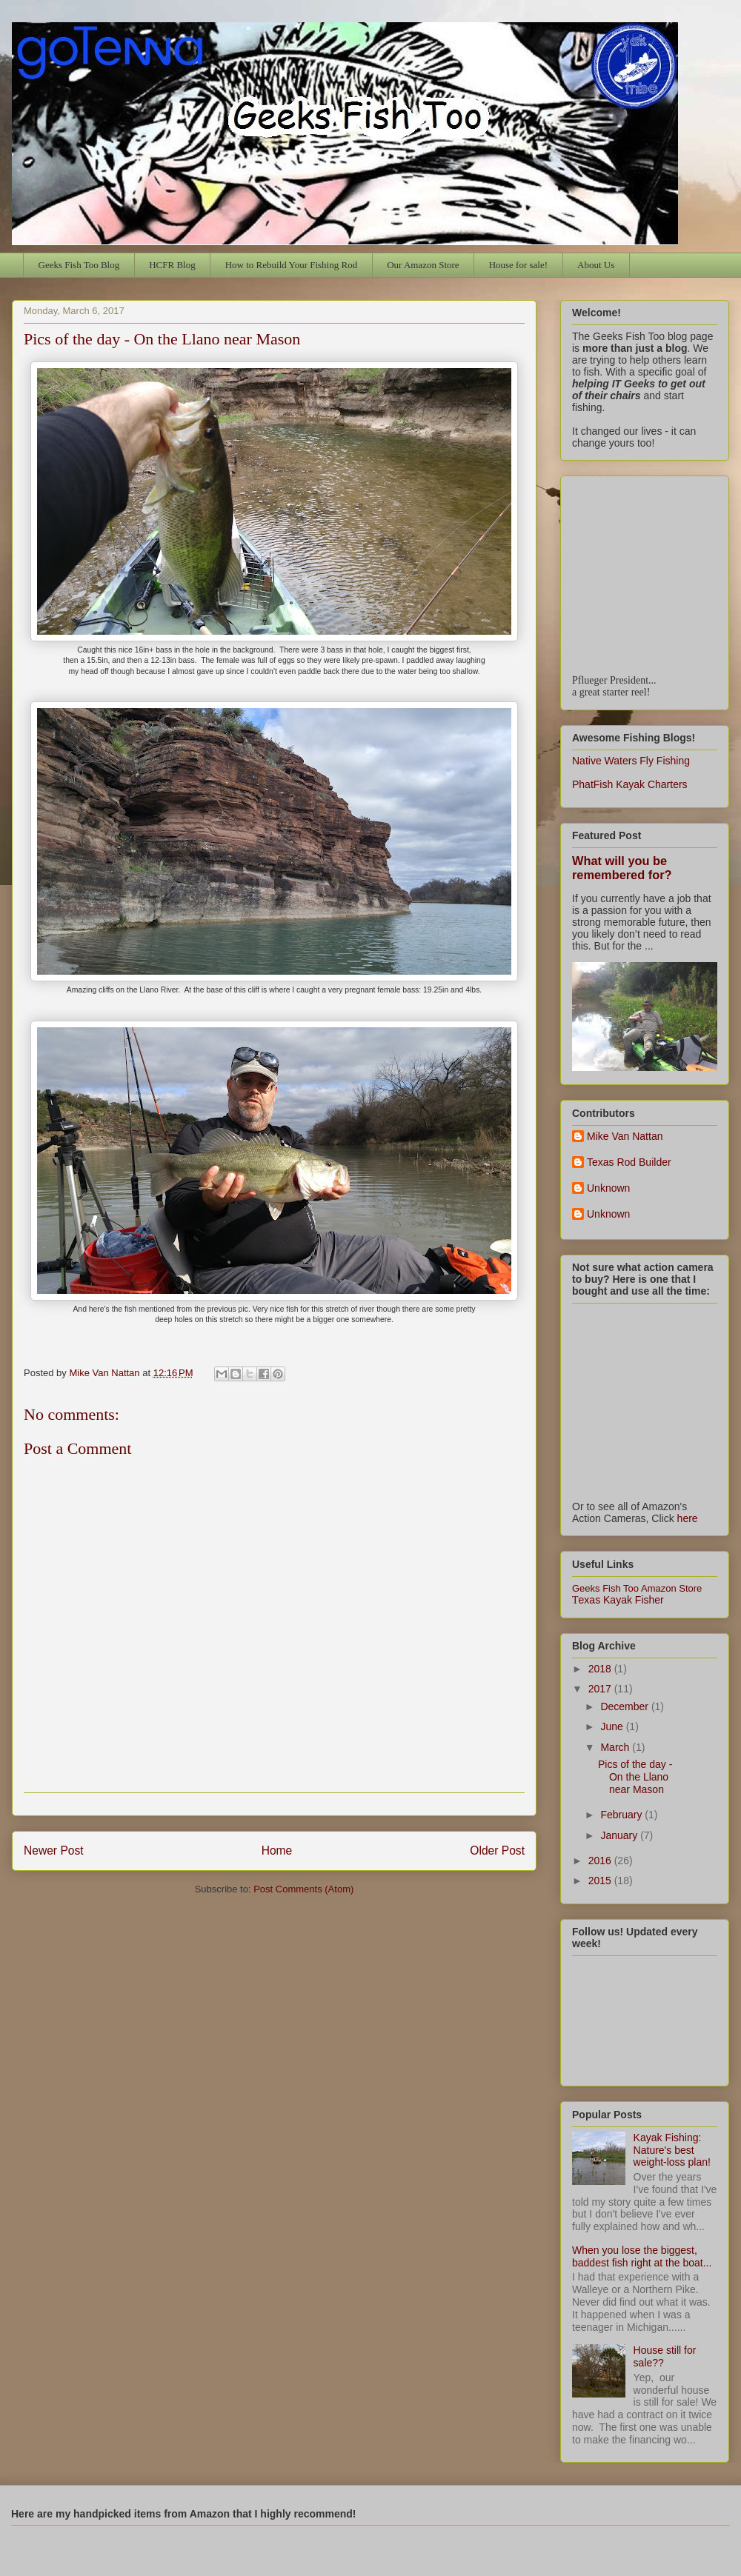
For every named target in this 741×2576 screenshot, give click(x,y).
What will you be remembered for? (622, 867)
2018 (601, 1669)
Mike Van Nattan (624, 1136)
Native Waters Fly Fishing (631, 761)
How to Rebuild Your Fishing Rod (291, 264)
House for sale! (518, 264)
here (687, 1518)
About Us (595, 264)
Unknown (608, 1188)
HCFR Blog (172, 264)
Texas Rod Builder (629, 1162)
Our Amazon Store (423, 264)
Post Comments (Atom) (303, 1889)
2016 (601, 1860)
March (616, 1747)
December (625, 1706)
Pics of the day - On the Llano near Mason (635, 1776)
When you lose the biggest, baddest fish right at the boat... (641, 2256)
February (622, 1815)
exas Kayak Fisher (618, 1600)
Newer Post (54, 1850)
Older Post (497, 1850)
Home (277, 1850)
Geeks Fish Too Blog (79, 264)
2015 (601, 1880)
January (620, 1835)
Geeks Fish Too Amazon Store (637, 1588)
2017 (601, 1689)
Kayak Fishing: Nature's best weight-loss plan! (672, 2150)
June (612, 1726)
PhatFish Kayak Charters (630, 784)
